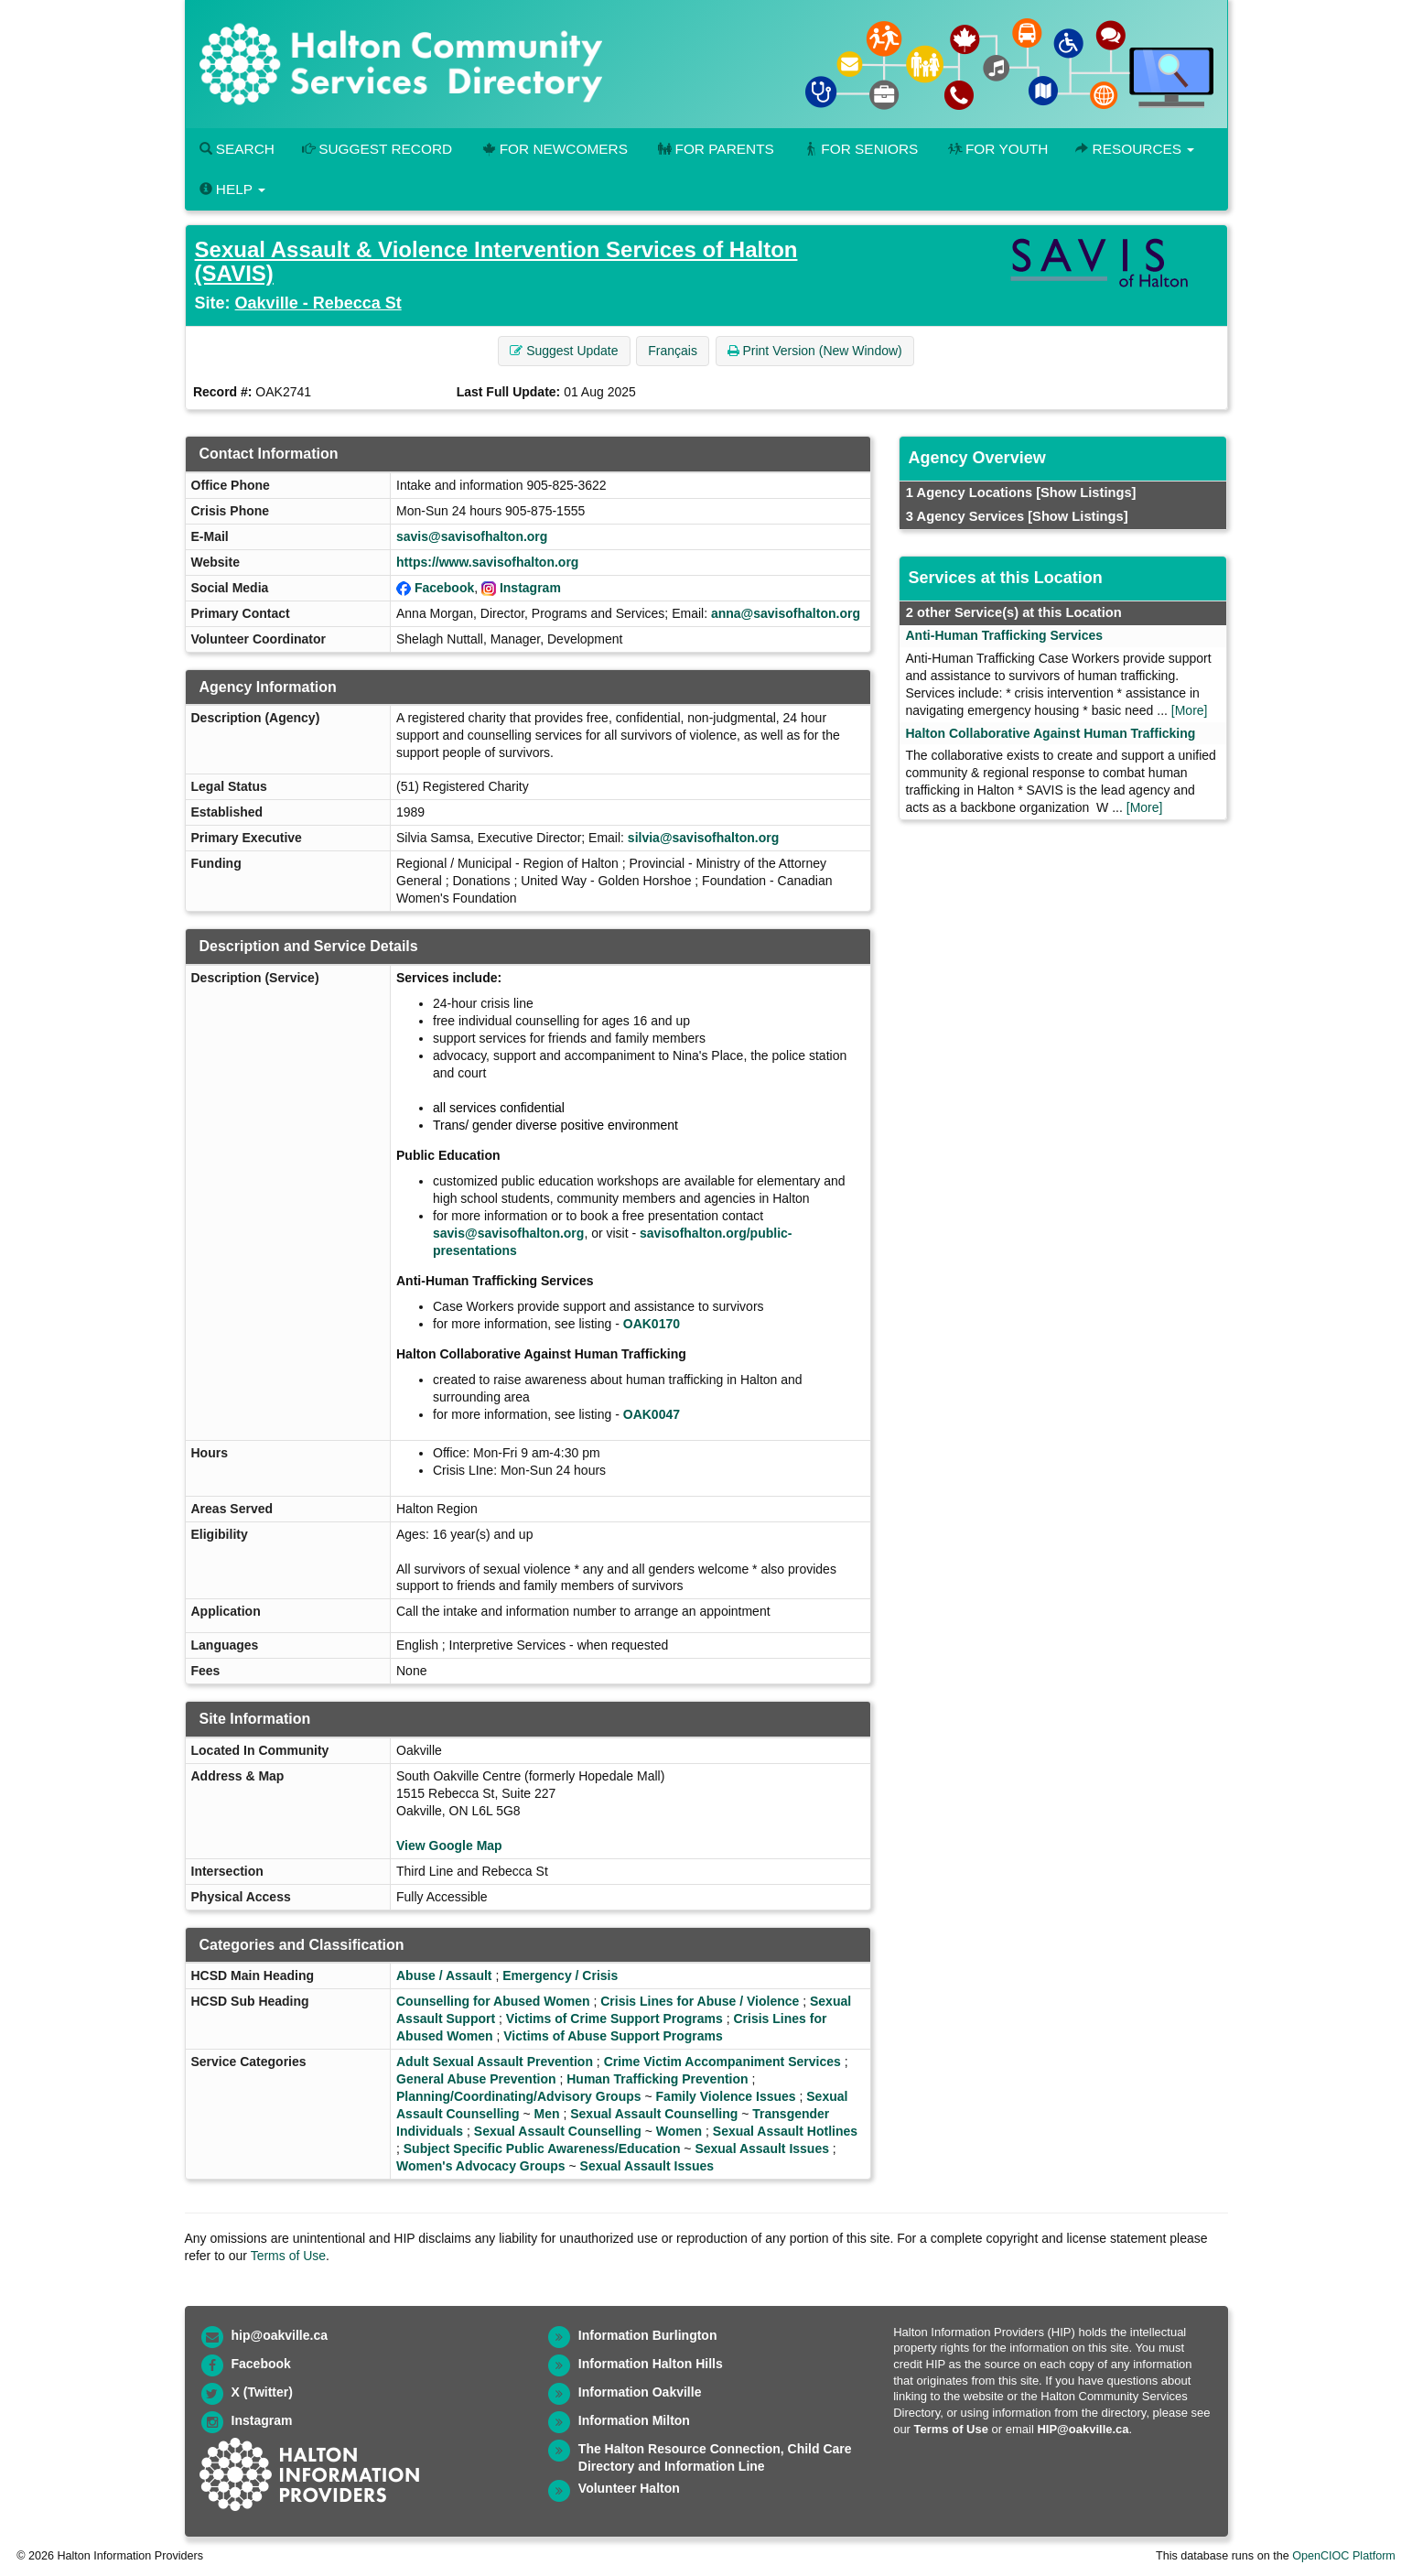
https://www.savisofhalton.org (487, 562)
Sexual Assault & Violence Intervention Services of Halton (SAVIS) (496, 261)
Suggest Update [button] (564, 350)
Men (547, 2113)
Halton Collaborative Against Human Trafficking (1051, 733)
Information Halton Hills (650, 2363)
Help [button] (232, 189)
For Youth (996, 149)
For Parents (714, 149)
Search (237, 149)
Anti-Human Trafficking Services (1005, 635)
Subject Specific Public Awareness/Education (542, 2148)
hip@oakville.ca (280, 2335)
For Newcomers (554, 149)
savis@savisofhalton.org (471, 536)
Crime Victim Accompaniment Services (722, 2061)
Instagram (530, 587)
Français (672, 350)
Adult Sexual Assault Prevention (494, 2061)
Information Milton (634, 2420)
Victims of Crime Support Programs (614, 2018)
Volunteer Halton (629, 2488)
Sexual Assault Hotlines (785, 2131)
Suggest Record (377, 149)
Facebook (444, 587)
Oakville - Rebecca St (318, 303)
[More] (1189, 710)
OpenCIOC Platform (1344, 2555)
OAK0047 (651, 1414)
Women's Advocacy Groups (481, 2166)
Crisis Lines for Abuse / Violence (699, 2001)
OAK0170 (651, 1323)
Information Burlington (647, 2335)
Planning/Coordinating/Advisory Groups (518, 2096)
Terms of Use (288, 2255)
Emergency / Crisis (560, 1975)
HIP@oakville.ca (1082, 2429)
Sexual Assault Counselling (654, 2113)
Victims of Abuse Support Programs (613, 2036)
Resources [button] (1134, 149)
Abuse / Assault (444, 1975)
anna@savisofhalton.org (785, 613)
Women (679, 2131)
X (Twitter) (262, 2392)
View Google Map (449, 1845)
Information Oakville (640, 2392)
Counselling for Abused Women (493, 2001)
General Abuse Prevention (476, 2079)
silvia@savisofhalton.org (703, 837)
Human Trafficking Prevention (657, 2079)
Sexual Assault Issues (762, 2148)
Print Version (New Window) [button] (815, 350)
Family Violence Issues (726, 2096)
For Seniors (860, 149)
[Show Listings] (1086, 492)
